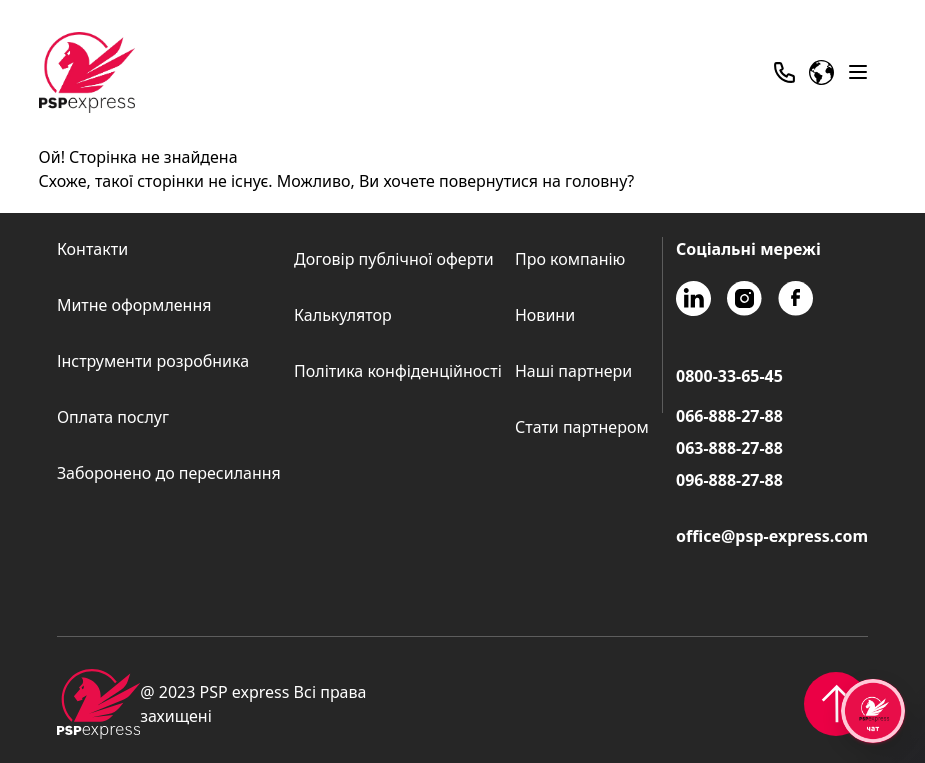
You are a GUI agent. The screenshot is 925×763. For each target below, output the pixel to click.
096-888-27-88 (729, 480)
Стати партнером (582, 427)
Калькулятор (343, 315)
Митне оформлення (134, 305)
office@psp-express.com (772, 536)
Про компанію (570, 259)
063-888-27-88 (729, 448)
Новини (545, 315)
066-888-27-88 (729, 416)
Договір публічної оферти (394, 259)
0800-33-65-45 (729, 376)
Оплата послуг (113, 417)
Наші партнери (573, 371)
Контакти (92, 249)
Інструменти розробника (153, 361)
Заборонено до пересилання (169, 473)
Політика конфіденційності (398, 371)
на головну (584, 181)
